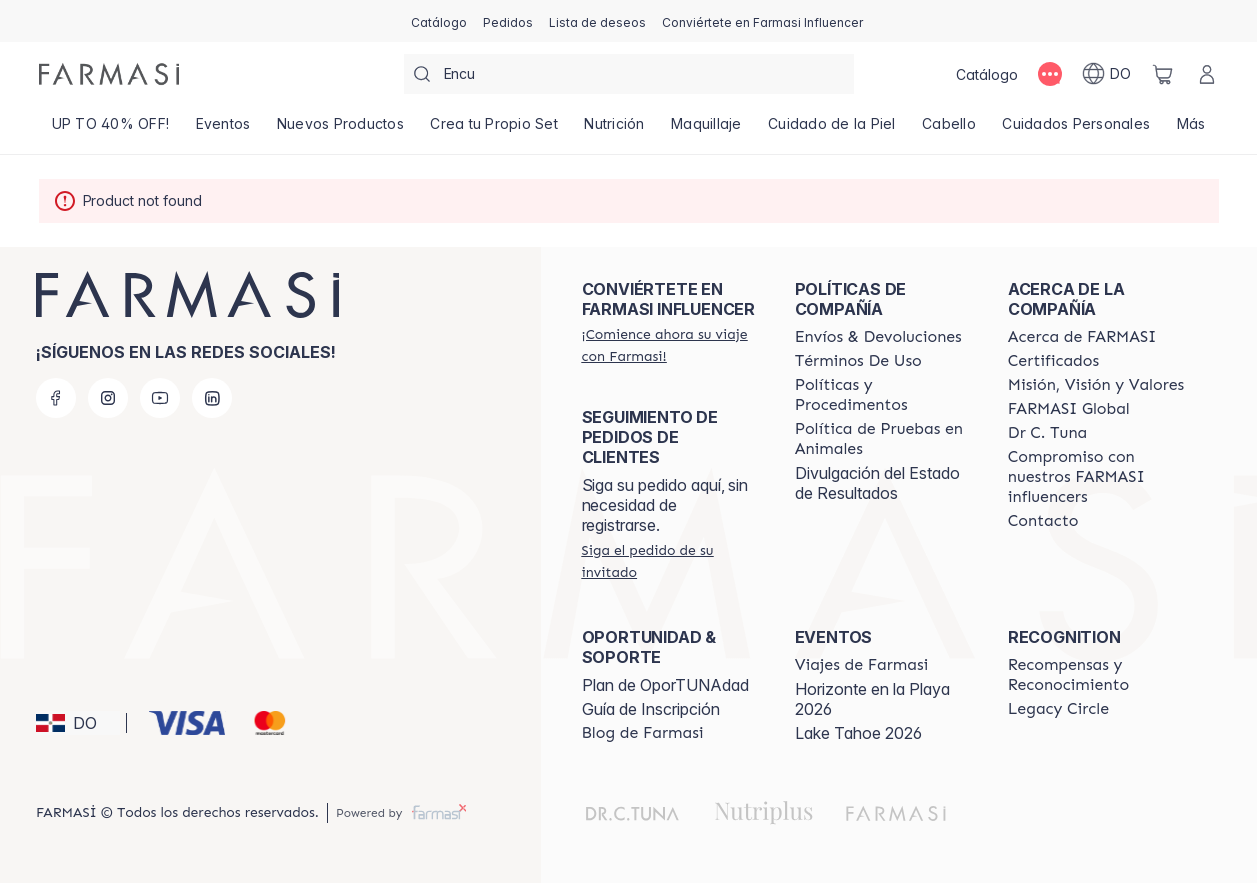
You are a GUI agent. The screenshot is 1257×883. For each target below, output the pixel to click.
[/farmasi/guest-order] (670, 561)
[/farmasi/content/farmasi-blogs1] (643, 733)
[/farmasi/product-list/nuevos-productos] (340, 130)
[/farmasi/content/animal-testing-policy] (883, 439)
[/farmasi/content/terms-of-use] (858, 361)
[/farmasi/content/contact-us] (1043, 521)
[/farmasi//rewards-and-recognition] (1096, 675)
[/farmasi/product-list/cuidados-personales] (1076, 130)
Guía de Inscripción (651, 709)
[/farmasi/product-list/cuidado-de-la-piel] (832, 130)
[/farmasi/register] (508, 21)
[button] (78, 723)
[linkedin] (212, 398)
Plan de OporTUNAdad (665, 685)
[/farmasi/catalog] (439, 21)
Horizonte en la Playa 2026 (872, 699)
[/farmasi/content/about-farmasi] (1082, 337)
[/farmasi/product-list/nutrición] (614, 130)
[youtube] (160, 398)
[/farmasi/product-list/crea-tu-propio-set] (494, 130)
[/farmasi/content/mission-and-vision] (1096, 385)
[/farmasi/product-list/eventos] (222, 130)
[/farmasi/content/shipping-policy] (878, 337)
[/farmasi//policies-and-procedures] (883, 395)
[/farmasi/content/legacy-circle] (1058, 709)
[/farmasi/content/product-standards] (1053, 361)
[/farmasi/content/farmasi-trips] (862, 665)
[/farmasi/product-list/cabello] (949, 130)
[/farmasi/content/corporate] (1069, 409)
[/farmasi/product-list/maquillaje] (706, 130)
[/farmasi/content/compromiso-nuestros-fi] (1096, 477)
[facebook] (56, 398)
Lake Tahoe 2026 (858, 733)
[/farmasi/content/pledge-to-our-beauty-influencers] (1047, 433)
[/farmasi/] (109, 74)
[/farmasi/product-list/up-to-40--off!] (111, 130)
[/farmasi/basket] (1163, 74)
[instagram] (108, 398)
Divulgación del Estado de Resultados (877, 483)
